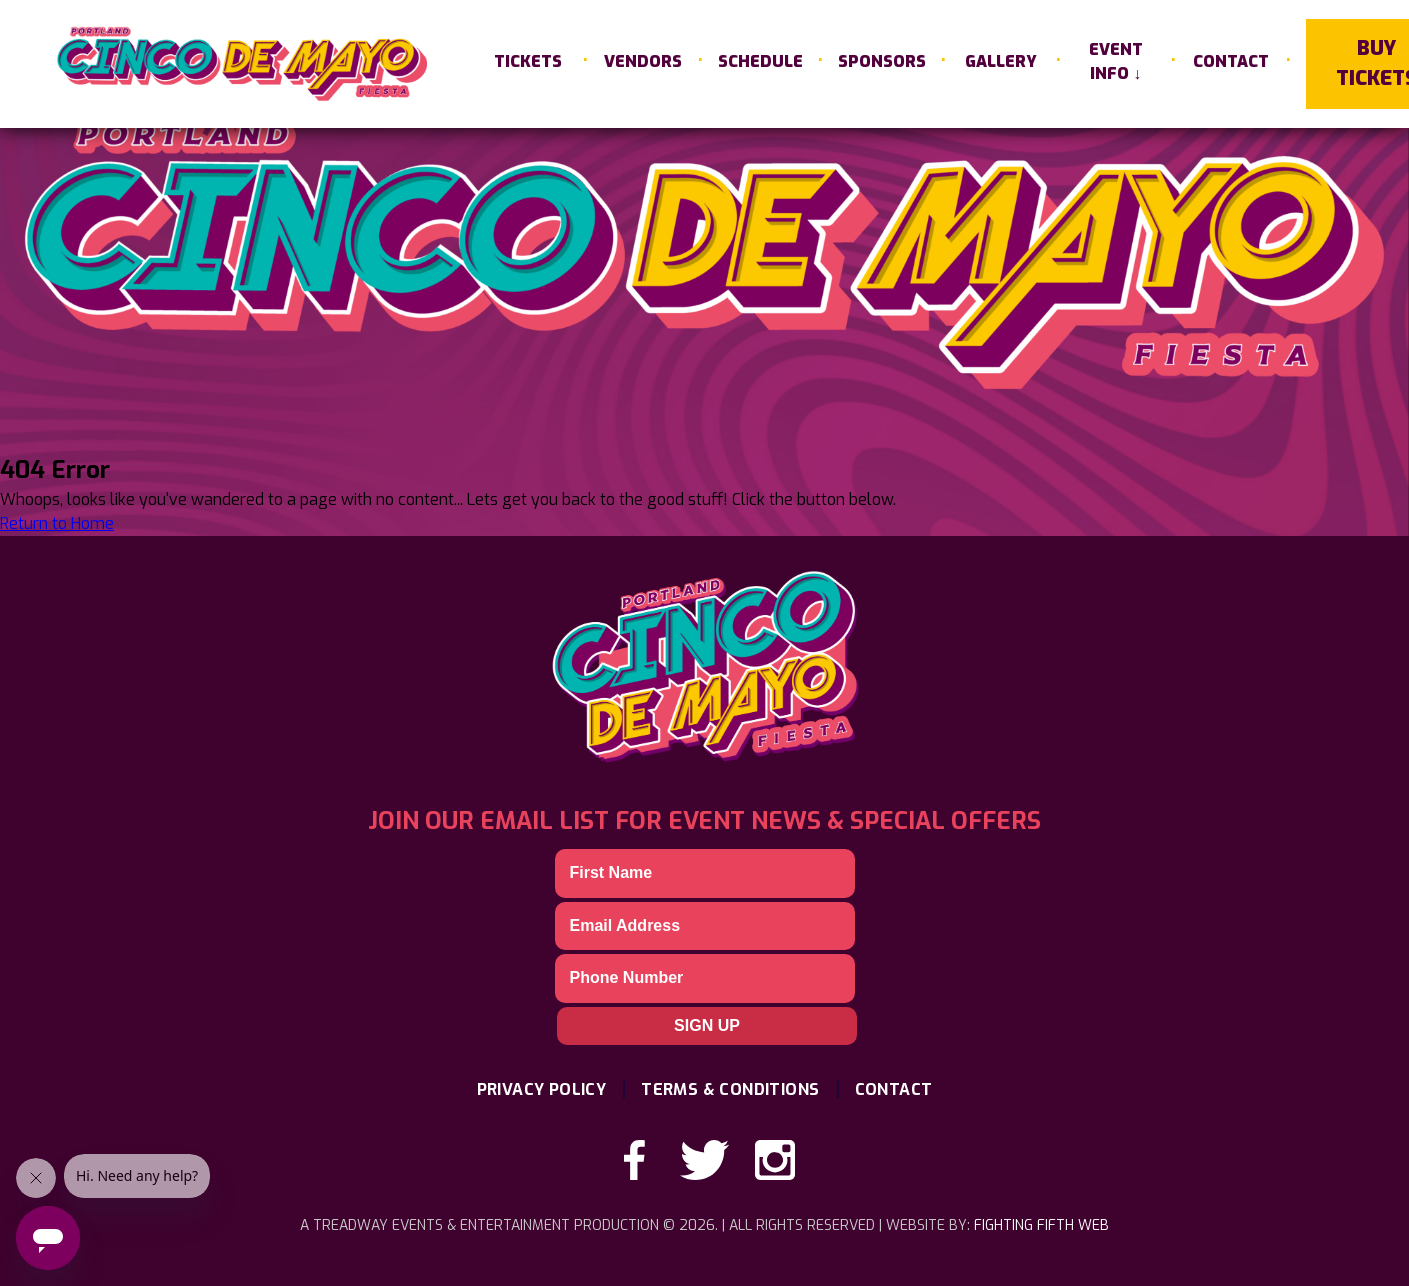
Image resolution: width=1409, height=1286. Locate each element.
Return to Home (57, 523)
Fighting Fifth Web (1041, 1225)
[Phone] (705, 978)
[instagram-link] (775, 1160)
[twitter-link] (705, 1160)
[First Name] (705, 873)
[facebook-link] (635, 1160)
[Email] (705, 926)
